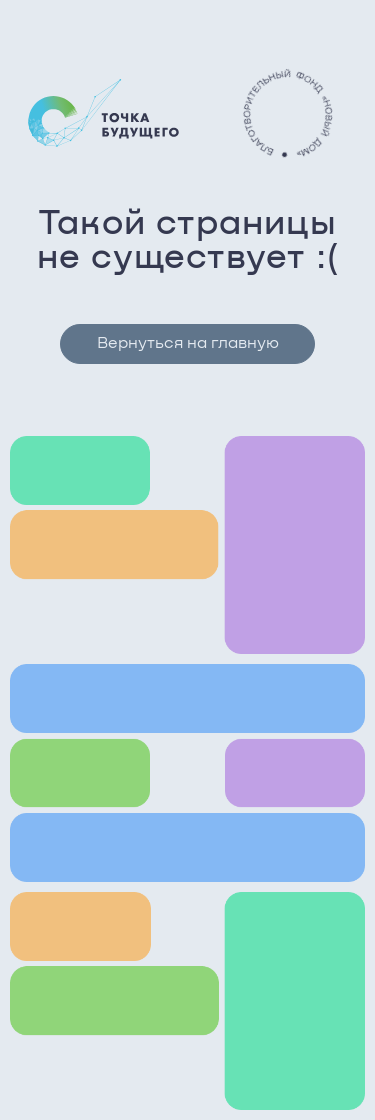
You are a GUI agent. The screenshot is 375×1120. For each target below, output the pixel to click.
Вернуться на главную (188, 343)
